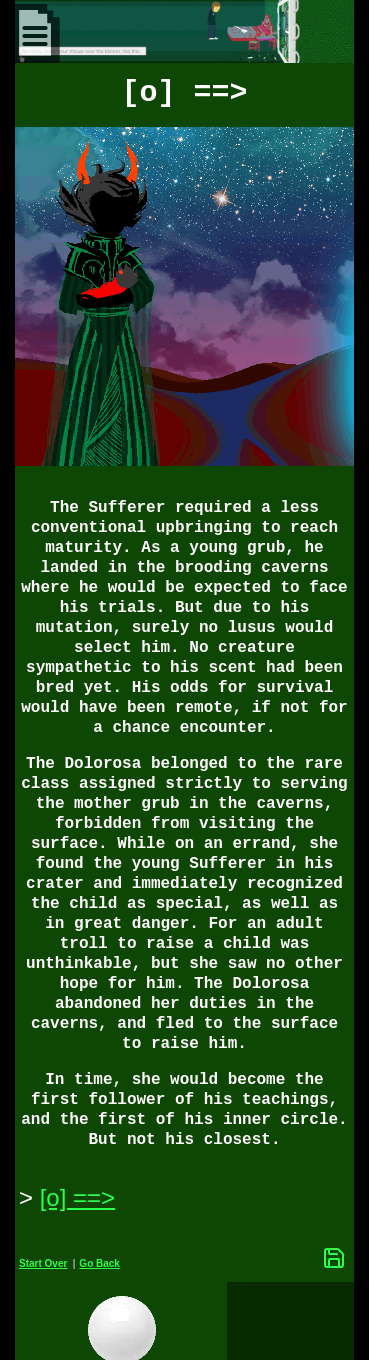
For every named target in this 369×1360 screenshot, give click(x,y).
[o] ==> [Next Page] (77, 1197)
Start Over (43, 1263)
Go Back (99, 1263)
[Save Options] (334, 1258)
